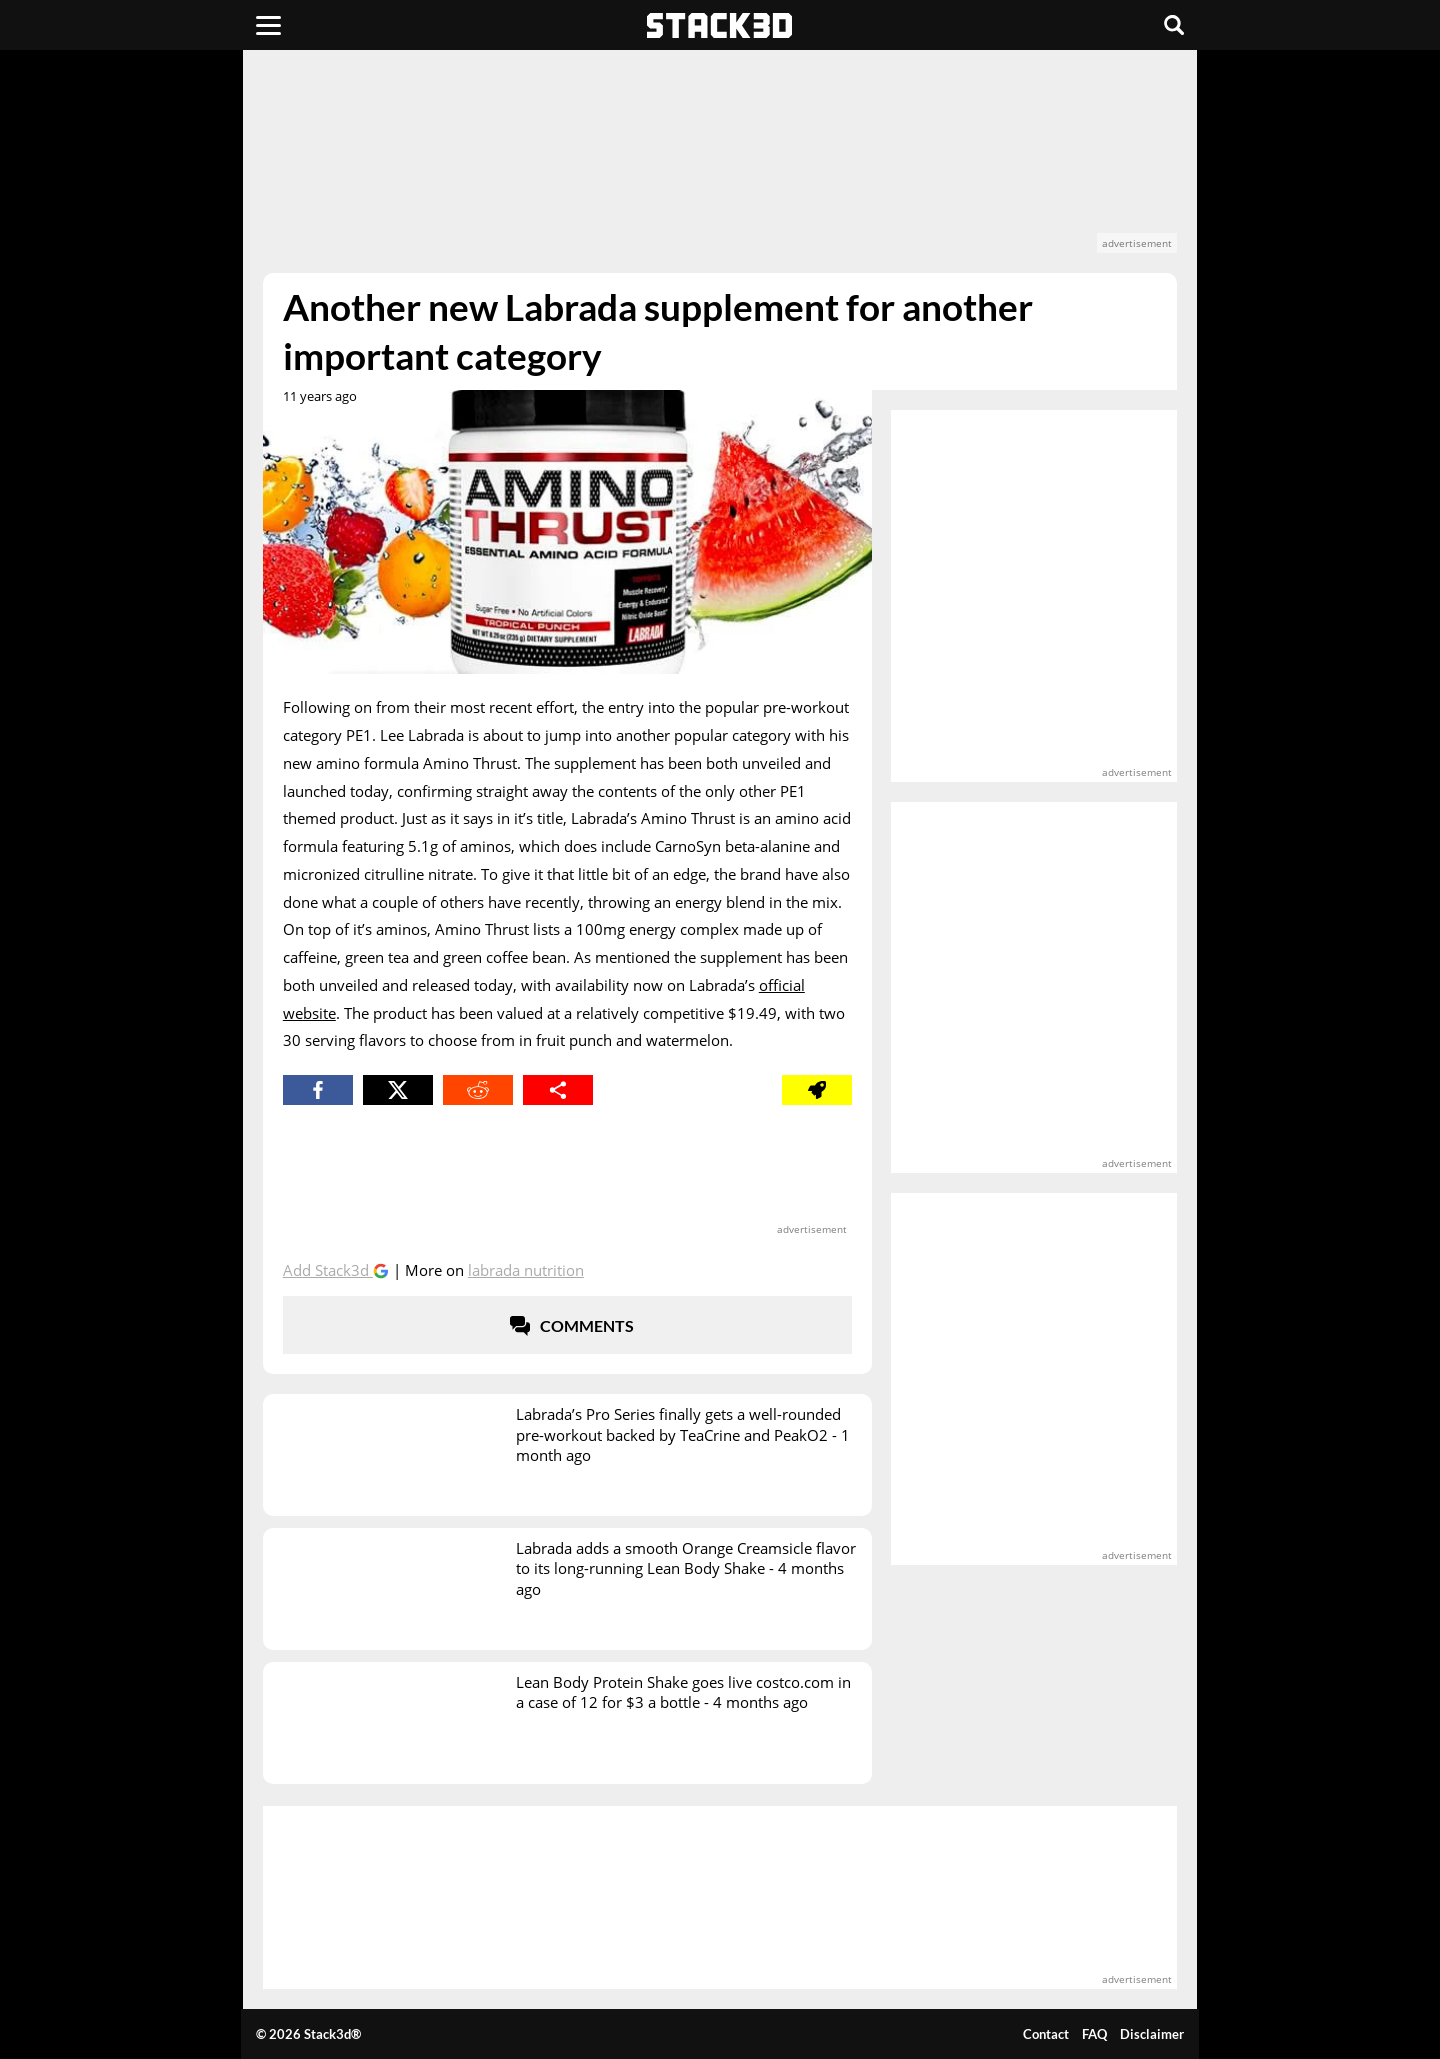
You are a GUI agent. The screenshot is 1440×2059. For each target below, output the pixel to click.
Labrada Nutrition (526, 1270)
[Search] (1174, 25)
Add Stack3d (328, 1270)
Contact (1046, 2034)
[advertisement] (720, 161)
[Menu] (268, 25)
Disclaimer (1152, 2034)
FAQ (1094, 2034)
